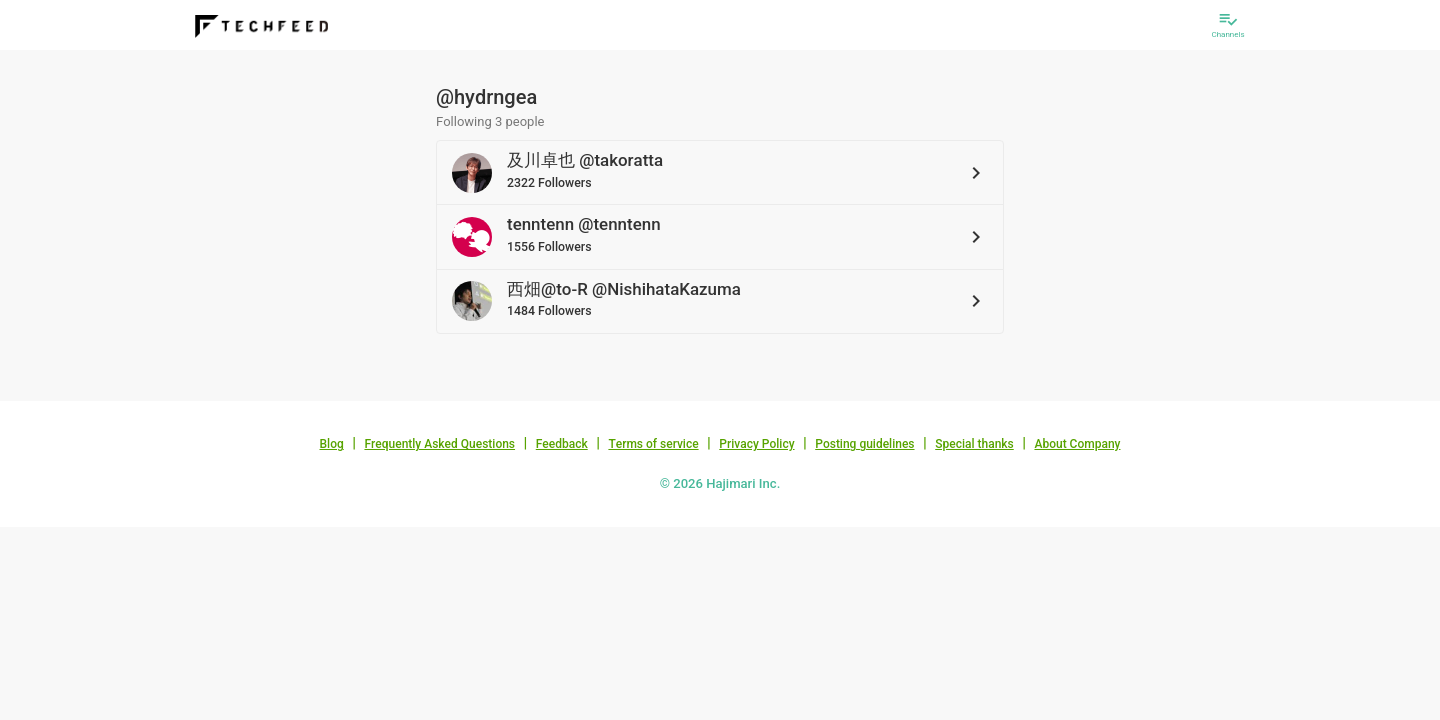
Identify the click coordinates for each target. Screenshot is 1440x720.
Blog (332, 444)
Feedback (562, 444)
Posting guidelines (864, 444)
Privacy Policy (756, 444)
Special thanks (974, 444)
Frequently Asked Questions (439, 444)
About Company (1077, 444)
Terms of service (653, 444)
